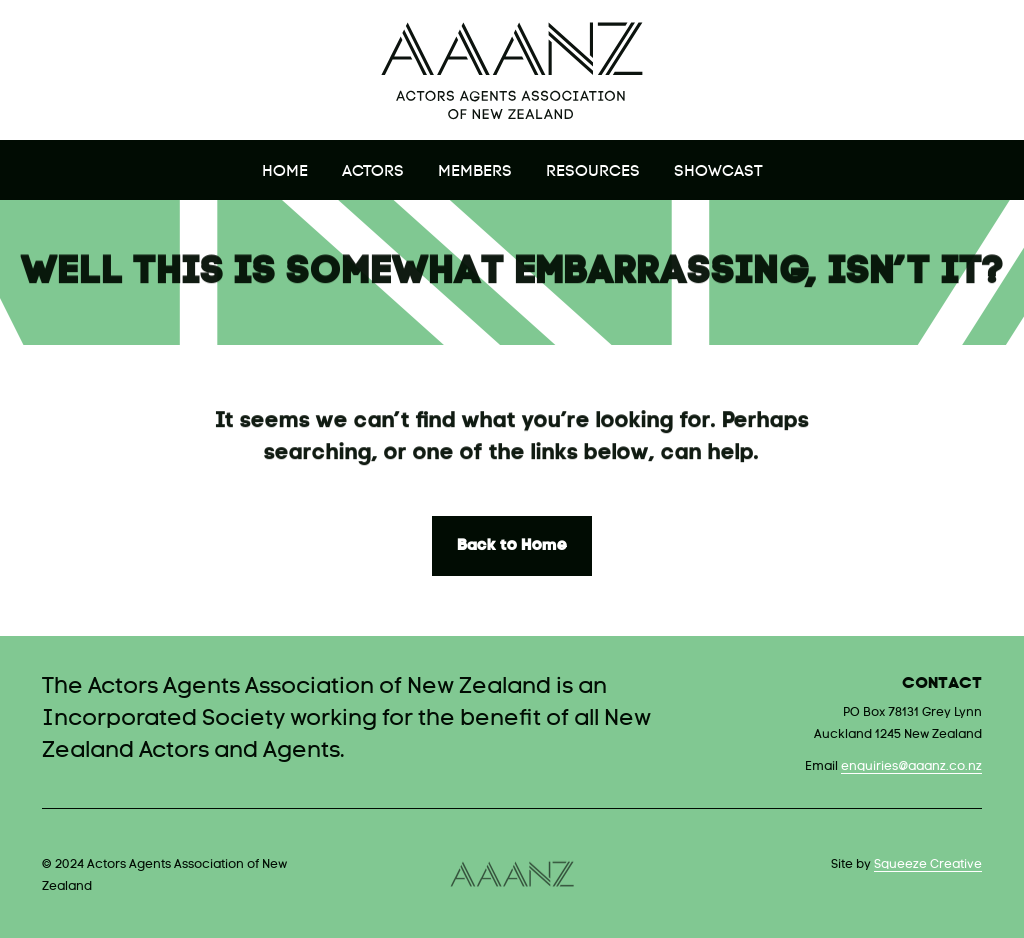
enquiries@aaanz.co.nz (911, 767)
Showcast (718, 172)
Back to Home (512, 546)
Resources (593, 172)
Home (285, 172)
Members (475, 172)
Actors (373, 172)
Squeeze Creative (928, 865)
